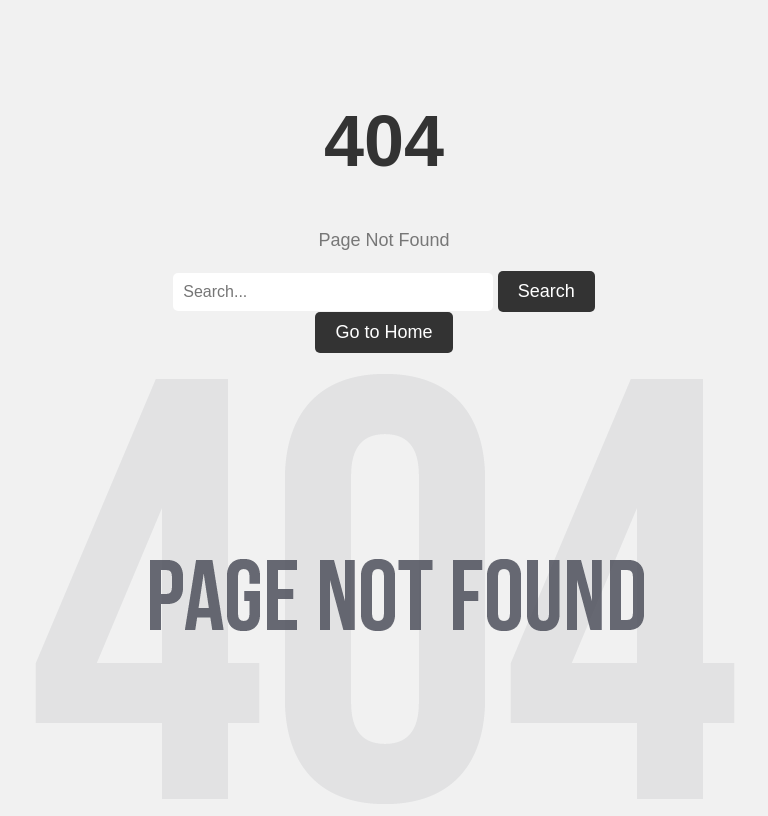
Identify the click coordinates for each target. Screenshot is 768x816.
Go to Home (383, 332)
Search (546, 291)
